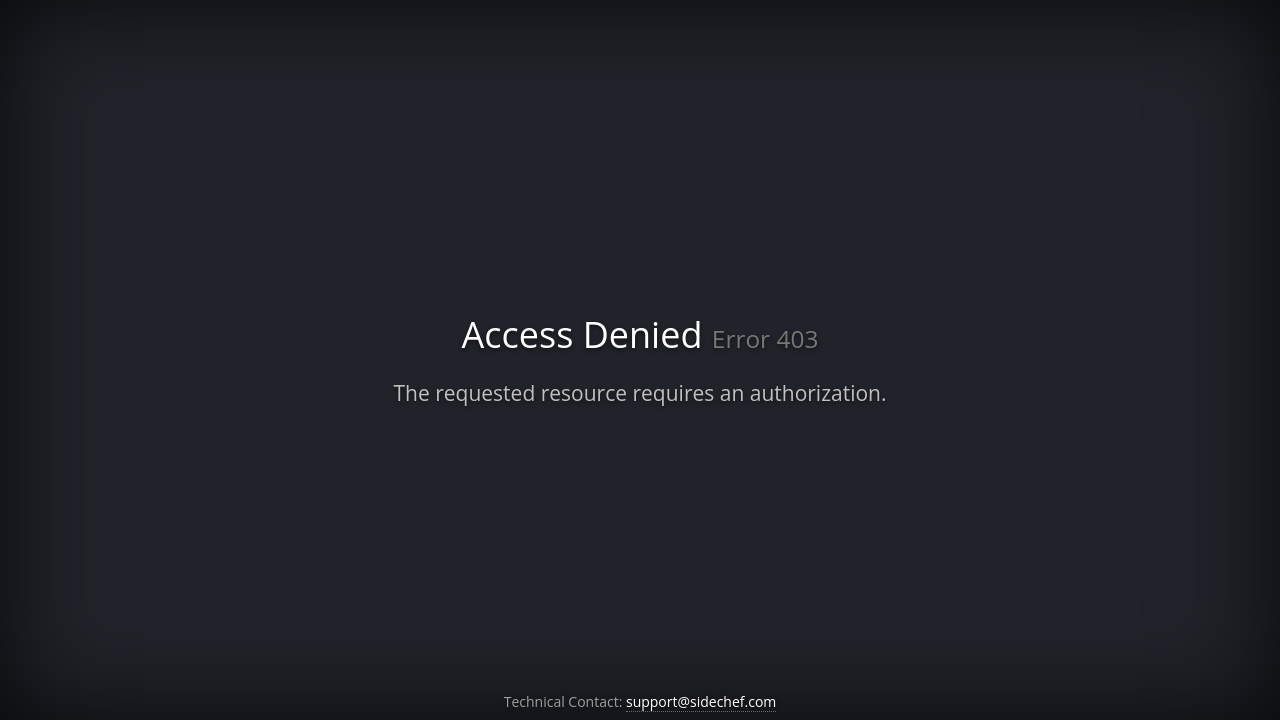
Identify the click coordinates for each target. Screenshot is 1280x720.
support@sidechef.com (701, 701)
